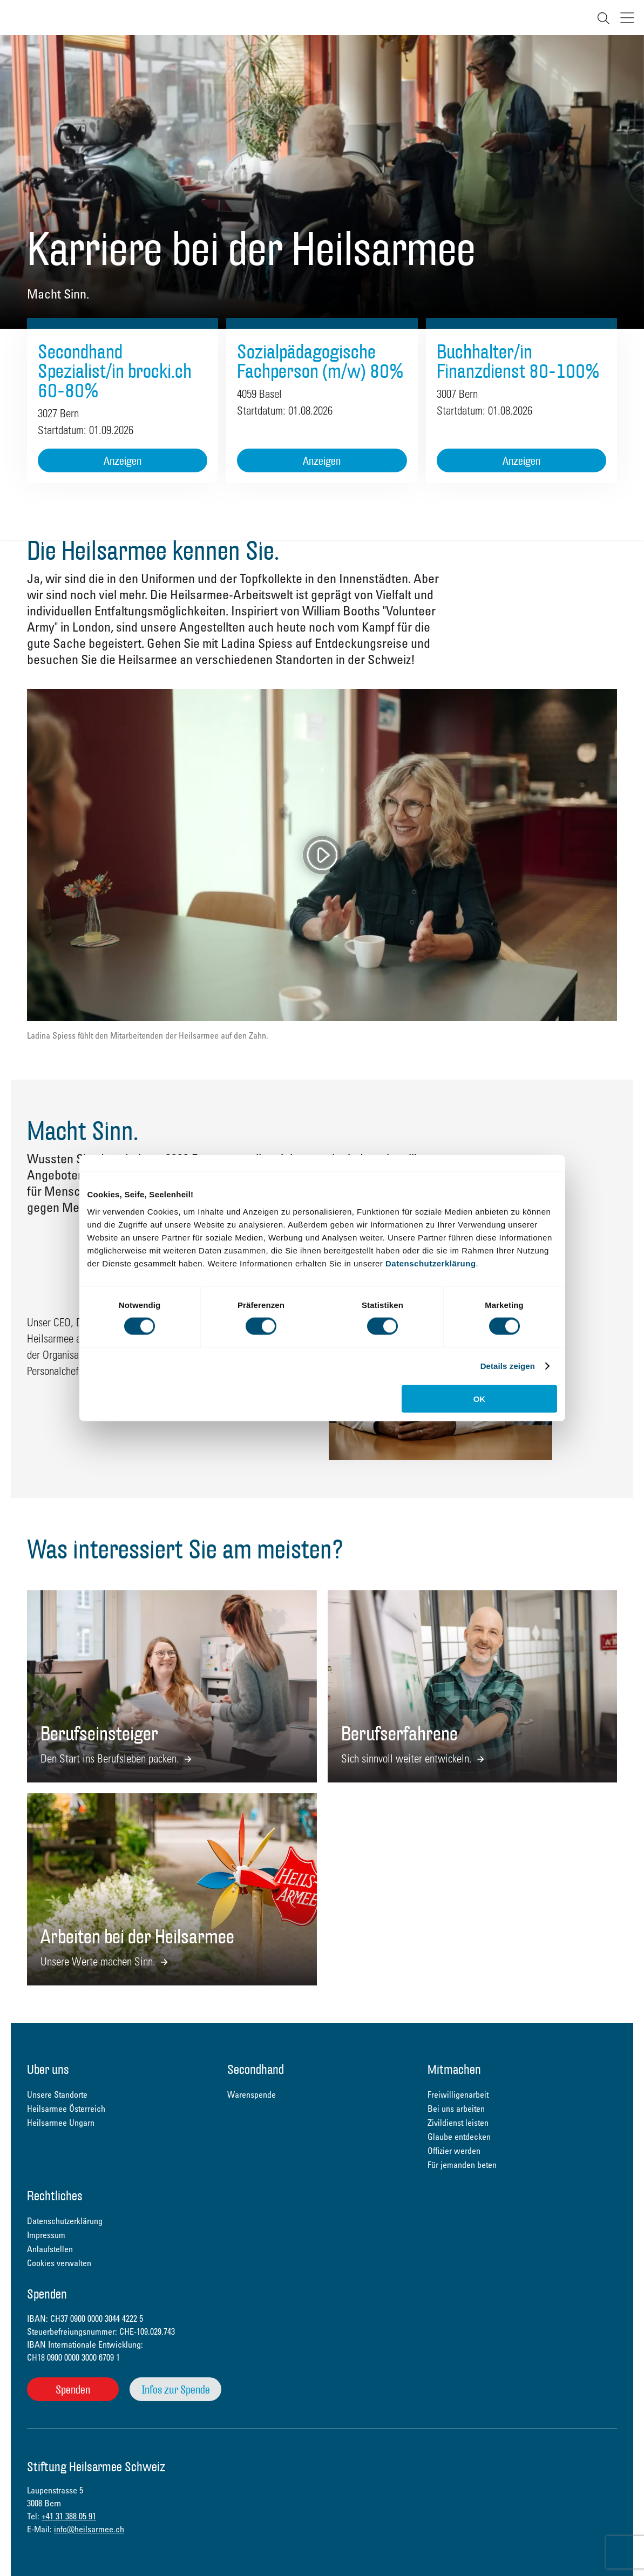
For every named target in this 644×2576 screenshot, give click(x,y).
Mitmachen (454, 2070)
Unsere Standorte (57, 2094)
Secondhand (255, 2070)
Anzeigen (122, 460)
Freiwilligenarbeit (458, 2094)
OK (479, 1398)
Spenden (73, 2389)
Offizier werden (454, 2150)
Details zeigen (507, 1366)
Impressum (46, 2234)
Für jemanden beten (462, 2164)
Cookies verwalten (59, 2263)
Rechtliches (55, 2197)
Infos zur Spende (175, 2389)
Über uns (48, 2070)
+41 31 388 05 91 (69, 2516)
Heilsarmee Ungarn (60, 2122)
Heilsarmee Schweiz (20, 17)
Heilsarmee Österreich (66, 2108)
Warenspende (251, 2094)
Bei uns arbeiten (456, 2108)
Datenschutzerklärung (430, 1262)
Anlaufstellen (50, 2248)
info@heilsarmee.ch (89, 2529)
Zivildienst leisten (458, 2122)
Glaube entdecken (459, 2136)
